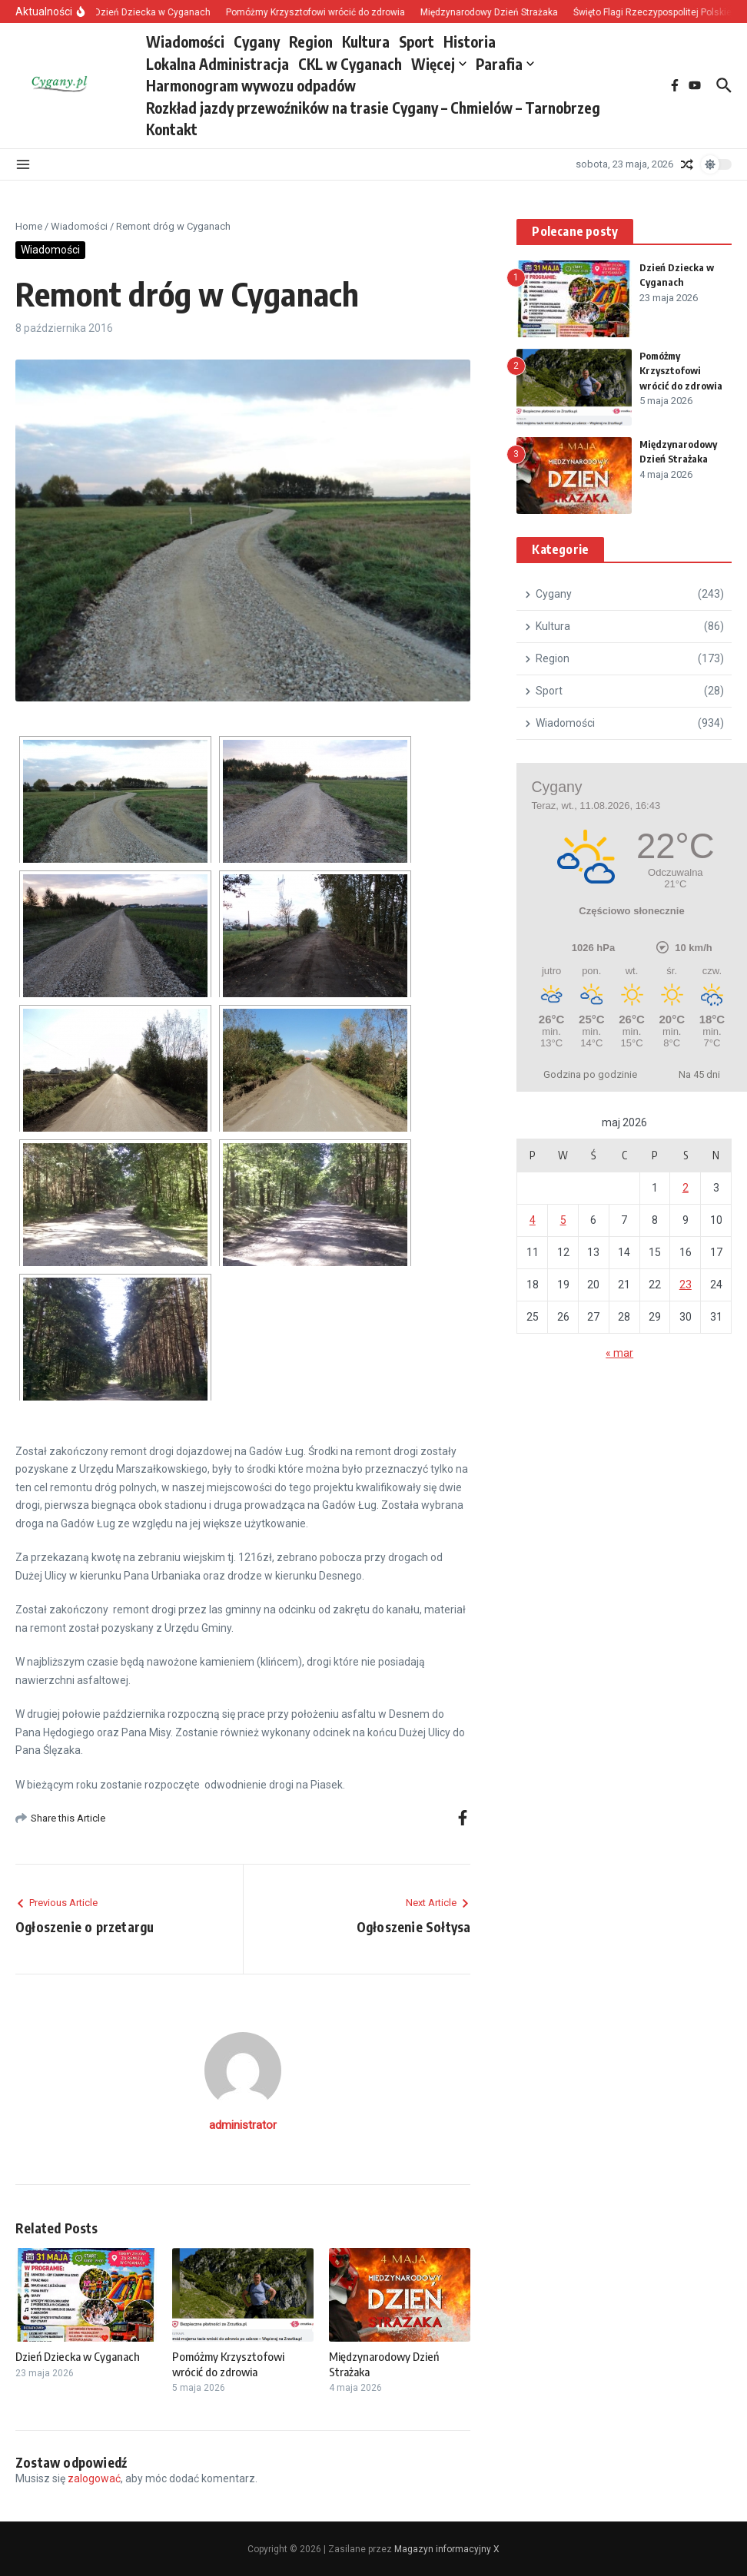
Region (311, 41)
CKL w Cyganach (350, 64)
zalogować (94, 2478)
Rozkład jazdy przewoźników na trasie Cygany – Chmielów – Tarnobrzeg (373, 107)
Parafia (505, 64)
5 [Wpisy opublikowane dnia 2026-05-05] (563, 1220)
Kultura (366, 41)
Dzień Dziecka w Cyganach (77, 2356)
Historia (469, 41)
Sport (416, 41)
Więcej (438, 64)
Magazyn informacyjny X (447, 2549)
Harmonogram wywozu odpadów (251, 85)
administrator (243, 2125)
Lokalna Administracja (217, 64)
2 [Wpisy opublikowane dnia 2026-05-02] (685, 1188)
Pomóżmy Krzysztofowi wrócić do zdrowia (228, 2364)
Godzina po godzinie (590, 1074)
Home (28, 226)
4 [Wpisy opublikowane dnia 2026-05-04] (533, 1220)
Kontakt (172, 129)
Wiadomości (185, 41)
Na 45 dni (699, 1074)
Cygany (257, 41)
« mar (619, 1353)
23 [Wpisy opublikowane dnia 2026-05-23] (685, 1284)
